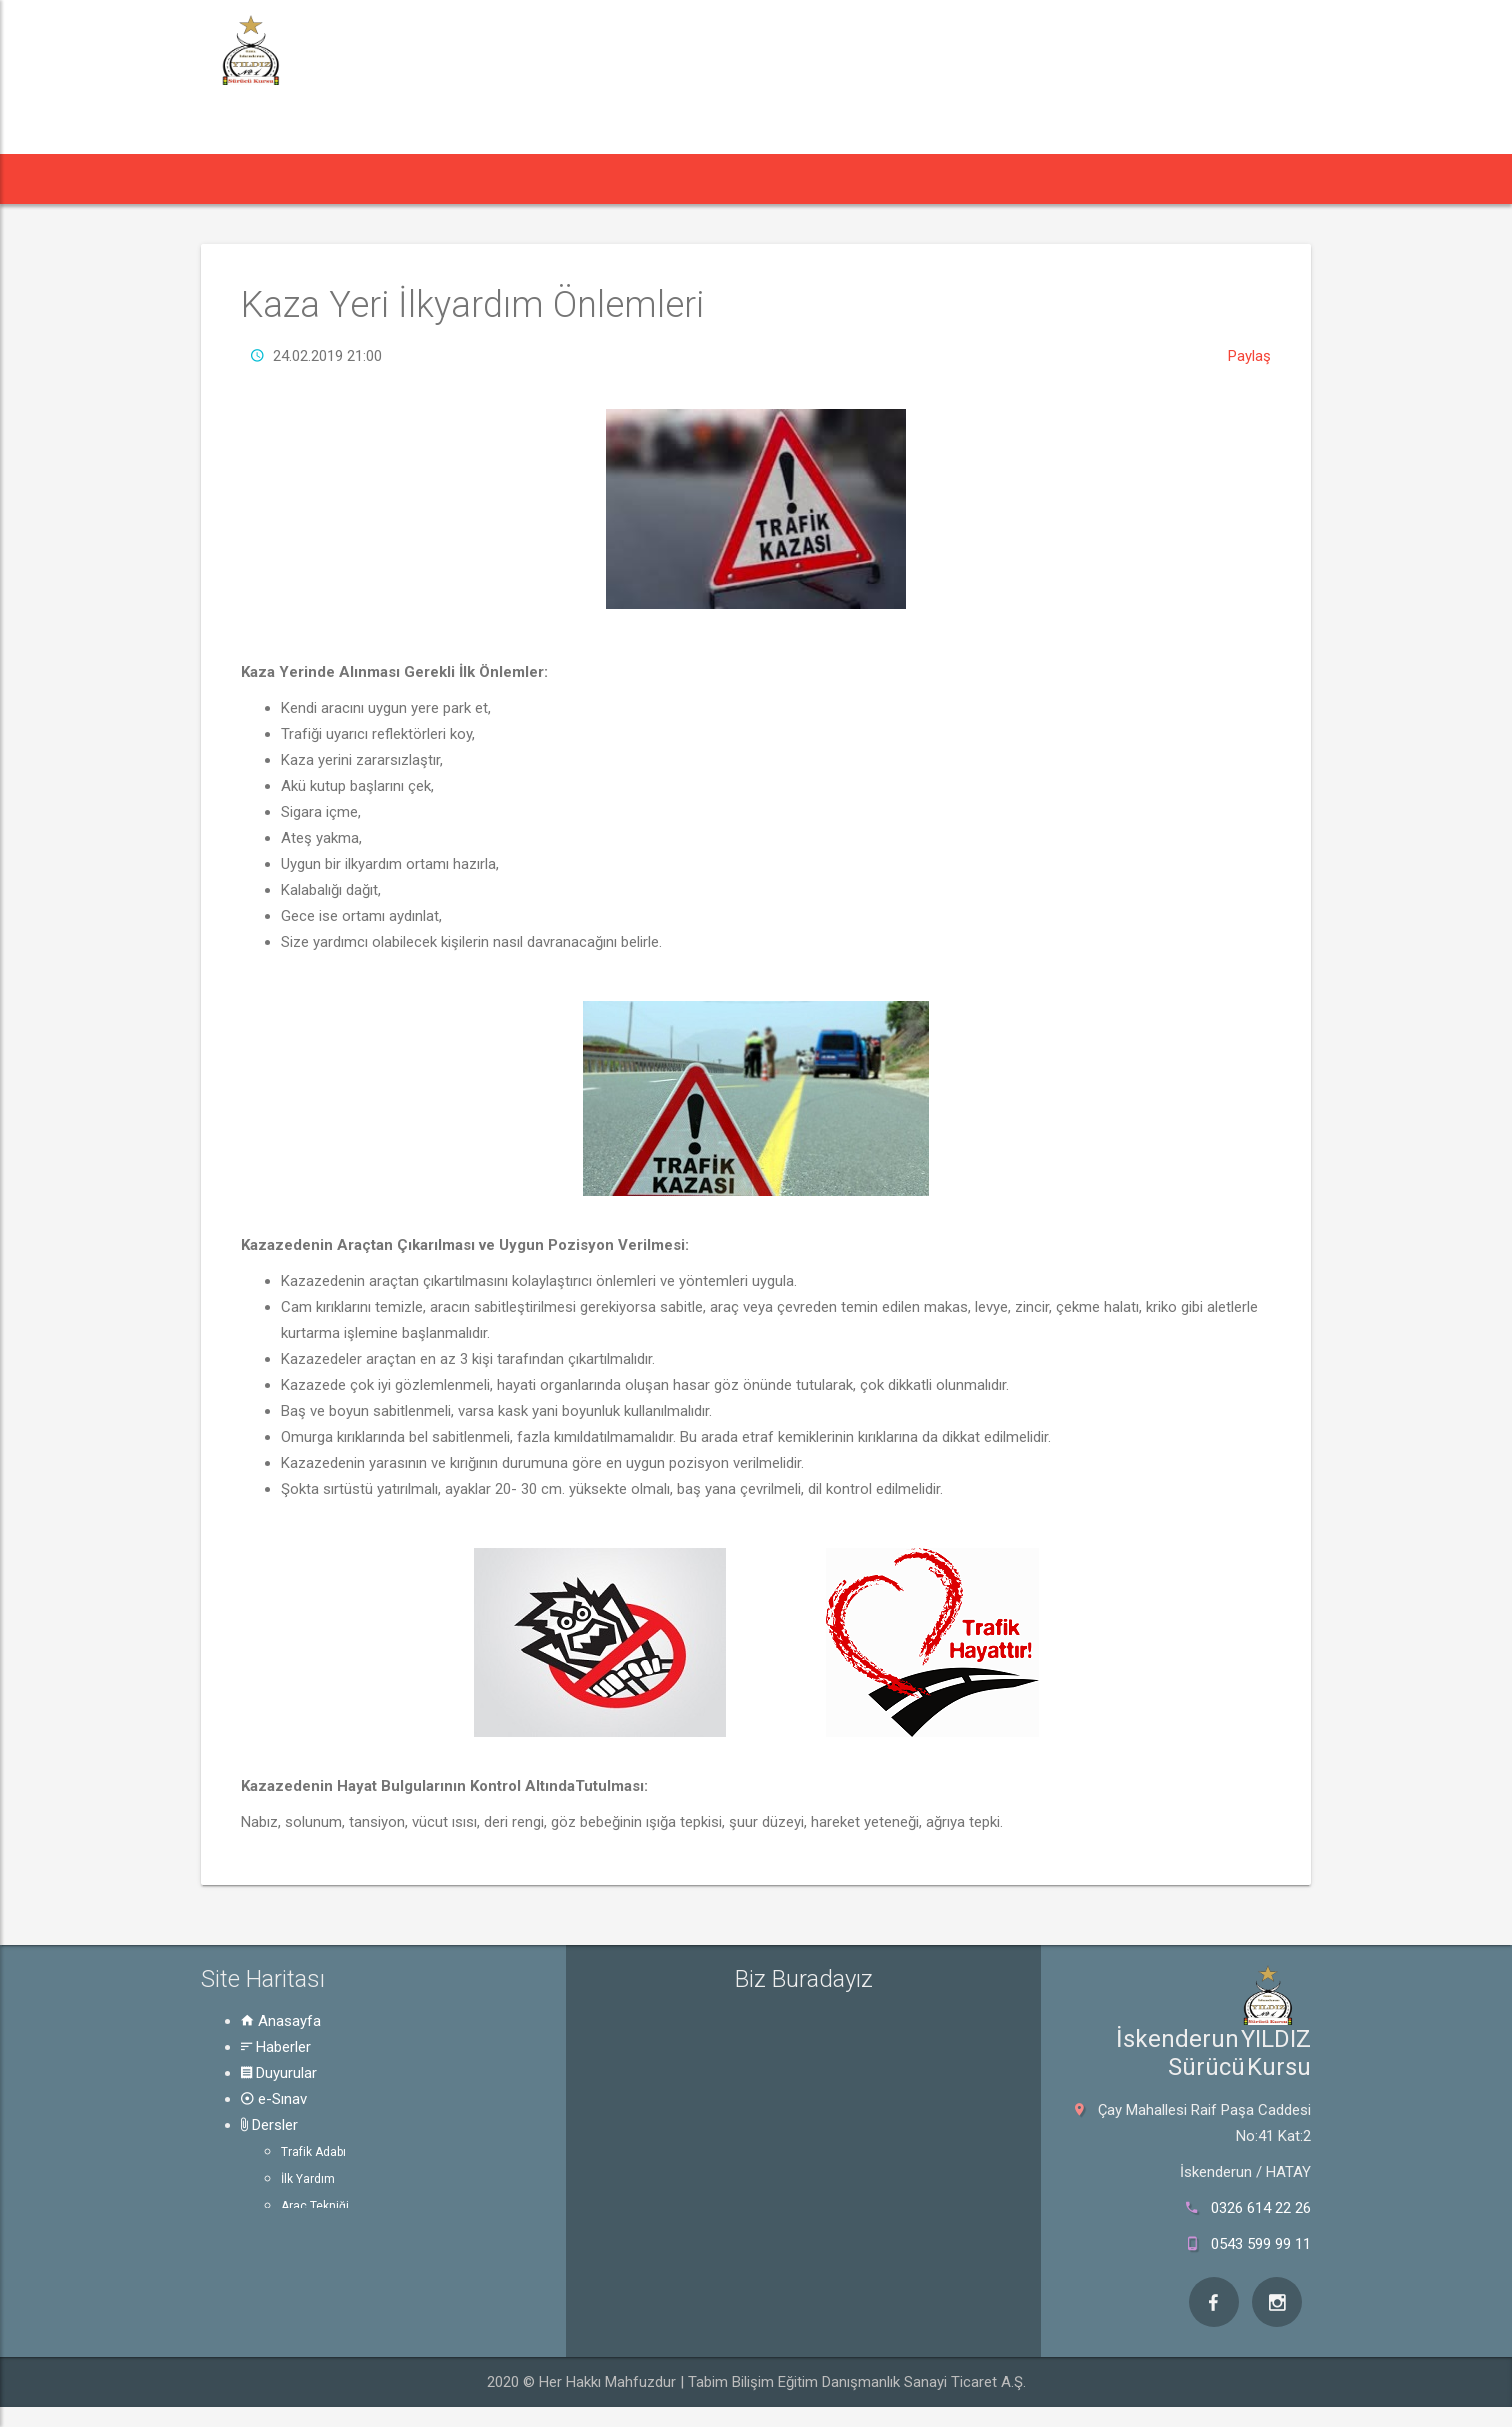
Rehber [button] (774, 178)
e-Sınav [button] (563, 178)
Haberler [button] (335, 178)
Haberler (276, 2047)
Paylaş (1249, 356)
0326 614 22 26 (1261, 2208)
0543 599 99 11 (1261, 2244)
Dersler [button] (665, 178)
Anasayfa (281, 2021)
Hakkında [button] (889, 178)
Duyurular (279, 2073)
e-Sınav (274, 2099)
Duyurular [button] (455, 178)
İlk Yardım (308, 2179)
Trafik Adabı (313, 2152)
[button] (238, 179)
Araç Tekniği (315, 2206)
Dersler (269, 2125)
